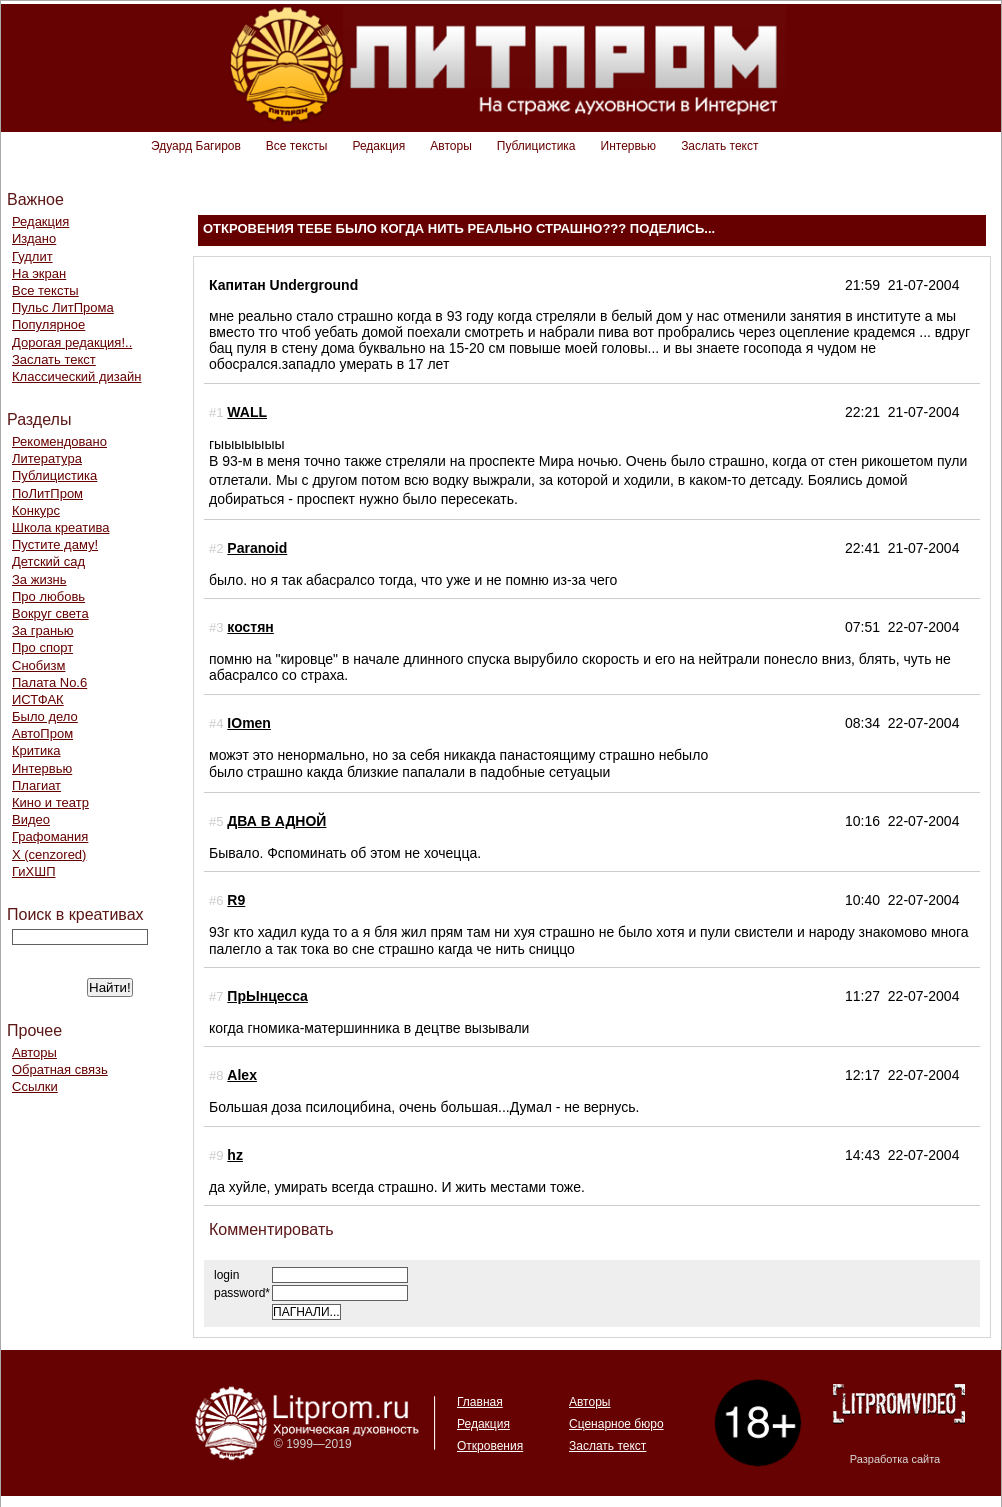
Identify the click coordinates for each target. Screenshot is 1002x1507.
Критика (36, 750)
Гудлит (32, 256)
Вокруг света (50, 613)
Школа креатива (60, 527)
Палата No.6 (49, 682)
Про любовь (48, 596)
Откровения (490, 1446)
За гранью (43, 630)
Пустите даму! (55, 544)
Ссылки (35, 1086)
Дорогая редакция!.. (72, 342)
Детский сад (48, 561)
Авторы (450, 146)
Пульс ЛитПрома (63, 307)
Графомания (50, 836)
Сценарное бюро (616, 1424)
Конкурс (36, 510)
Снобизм (38, 665)
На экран (39, 273)
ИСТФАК (38, 699)
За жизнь (39, 579)
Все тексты (297, 146)
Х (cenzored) (49, 854)
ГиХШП (34, 871)
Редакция (378, 146)
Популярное (48, 324)
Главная (480, 1402)
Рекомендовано (59, 441)
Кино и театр (50, 802)
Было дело (45, 716)
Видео (31, 819)
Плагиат (36, 785)
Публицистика (536, 146)
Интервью (629, 146)
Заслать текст (719, 146)
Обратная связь (60, 1069)
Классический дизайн (76, 376)
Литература (47, 458)
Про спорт (42, 647)
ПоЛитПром (47, 493)
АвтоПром (42, 733)
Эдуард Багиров (196, 146)
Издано (34, 238)
